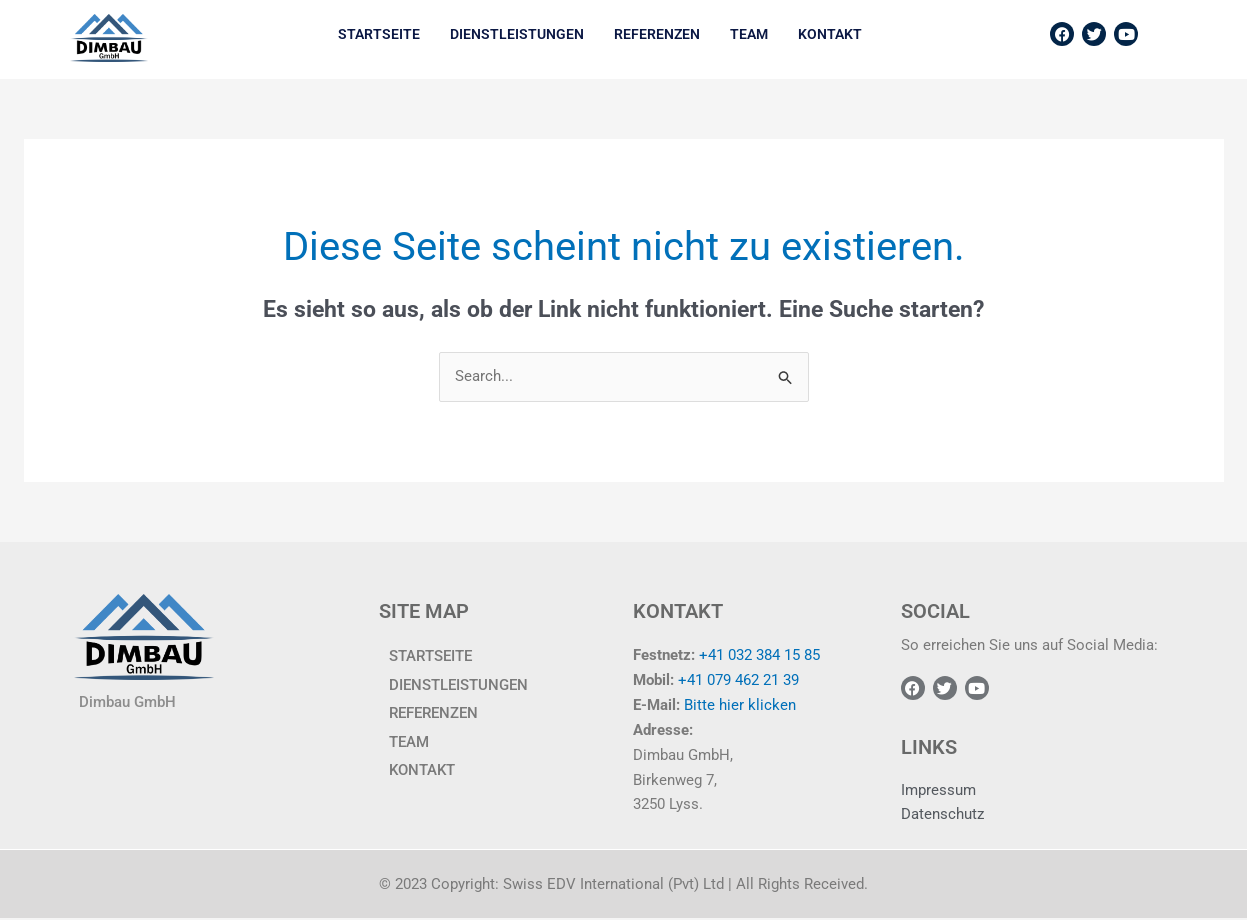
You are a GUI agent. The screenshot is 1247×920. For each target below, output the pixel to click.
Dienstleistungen (517, 34)
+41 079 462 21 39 (738, 681)
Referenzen (657, 34)
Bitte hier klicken (740, 705)
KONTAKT (830, 34)
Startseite (379, 34)
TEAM (749, 34)
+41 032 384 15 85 (759, 656)
